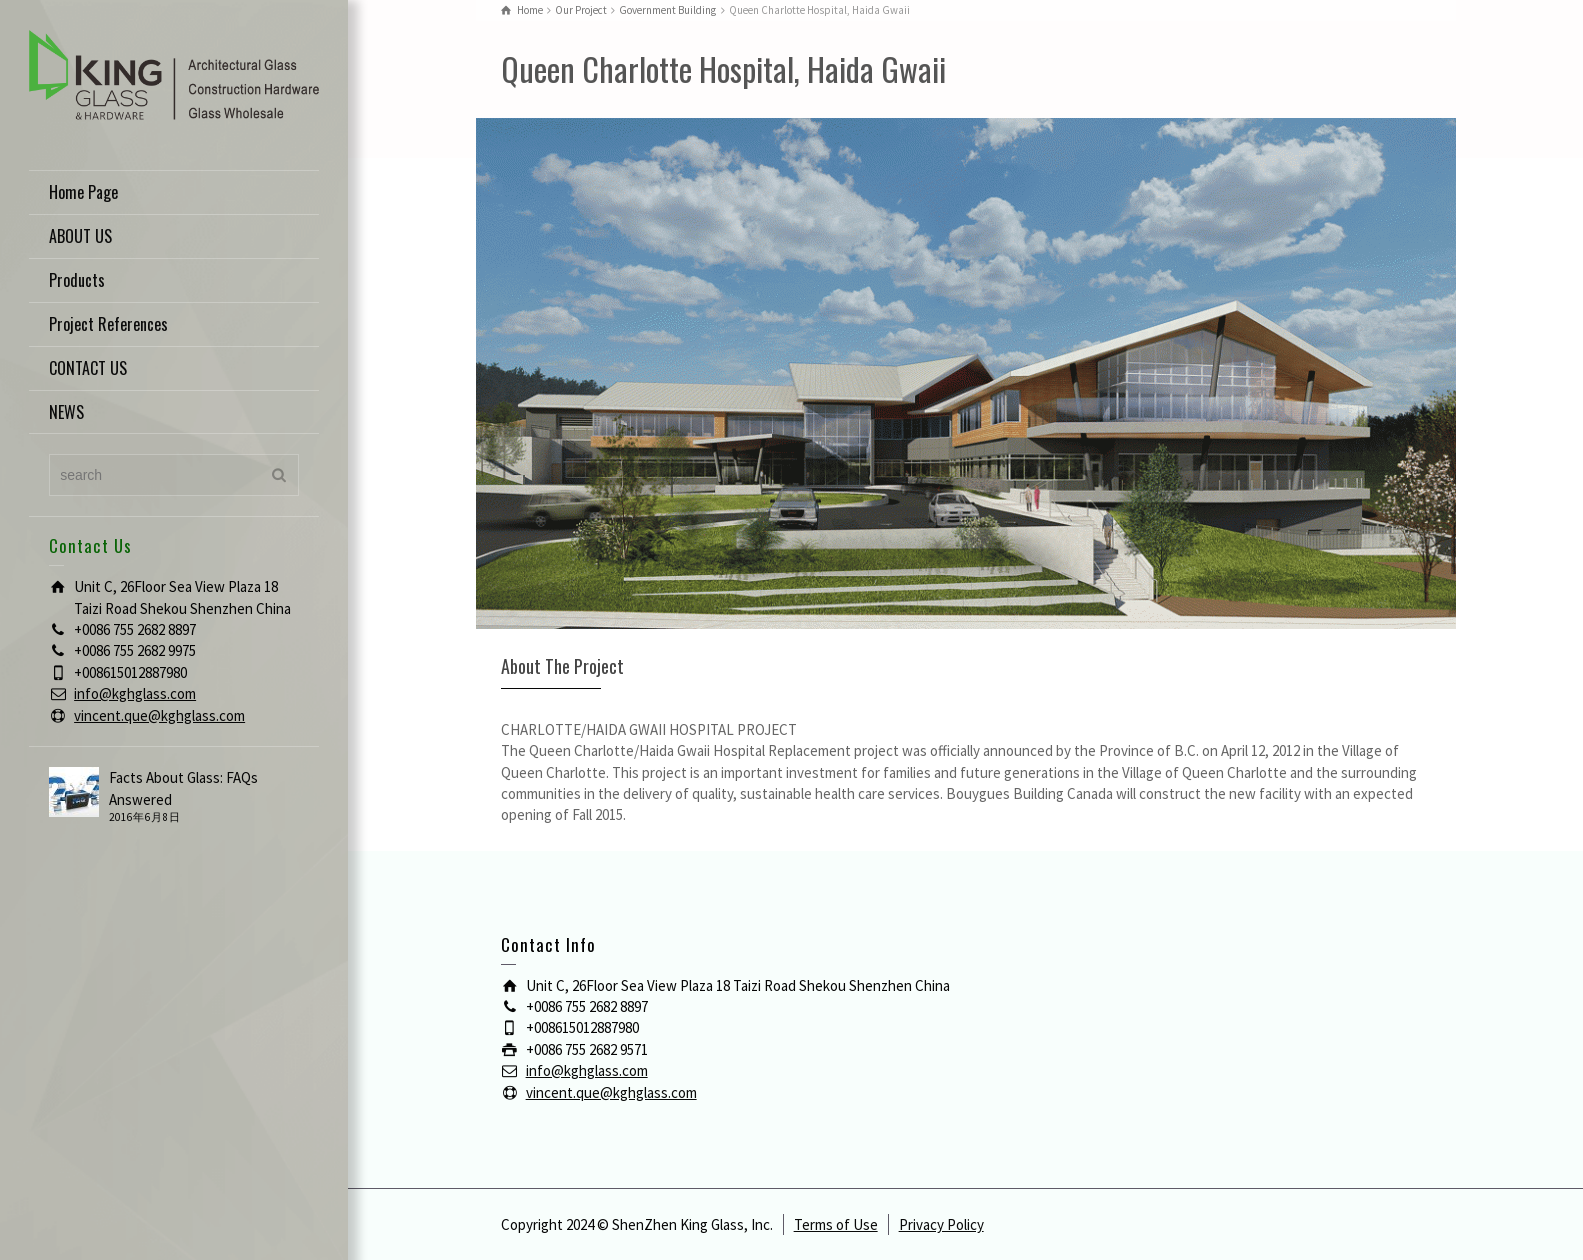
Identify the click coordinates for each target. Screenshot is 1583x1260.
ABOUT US (80, 236)
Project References (108, 324)
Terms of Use (836, 1224)
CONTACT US (88, 368)
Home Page (83, 192)
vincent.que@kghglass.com (159, 715)
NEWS (66, 412)
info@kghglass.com (135, 693)
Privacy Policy (941, 1224)
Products (77, 280)
